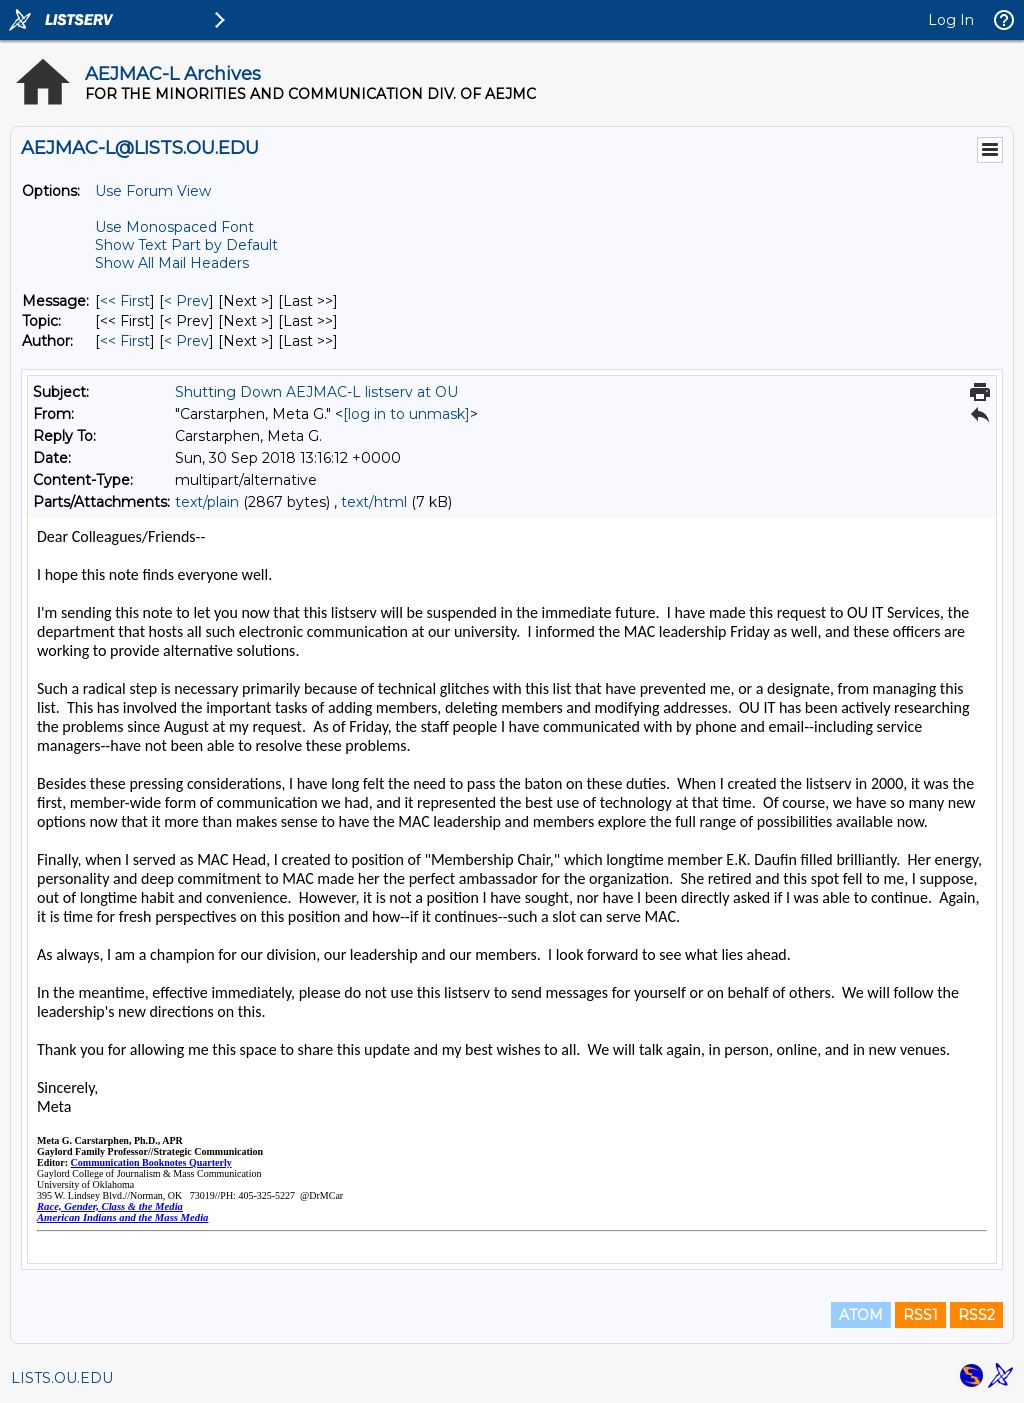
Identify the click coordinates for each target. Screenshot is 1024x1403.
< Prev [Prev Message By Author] (186, 341)
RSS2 (976, 1315)
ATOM (861, 1315)
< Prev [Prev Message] (186, 301)
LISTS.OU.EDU (62, 1378)
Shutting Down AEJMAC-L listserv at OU (316, 392)
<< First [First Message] (125, 301)
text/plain (207, 502)
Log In (951, 20)
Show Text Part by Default (186, 245)
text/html (374, 502)
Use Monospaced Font (174, 227)
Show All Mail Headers (172, 263)
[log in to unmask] (406, 414)
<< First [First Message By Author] (125, 341)
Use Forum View (153, 191)
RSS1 (920, 1315)
